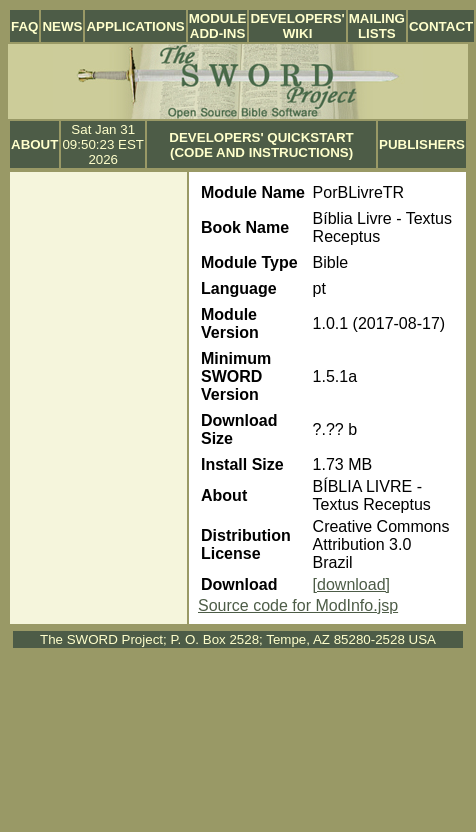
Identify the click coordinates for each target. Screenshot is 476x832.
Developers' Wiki (297, 26)
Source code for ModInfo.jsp (298, 605)
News (62, 26)
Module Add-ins (218, 26)
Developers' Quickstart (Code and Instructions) (261, 145)
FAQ (24, 26)
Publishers (422, 144)
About (34, 144)
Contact (441, 26)
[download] (351, 584)
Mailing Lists (377, 26)
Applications (135, 26)
